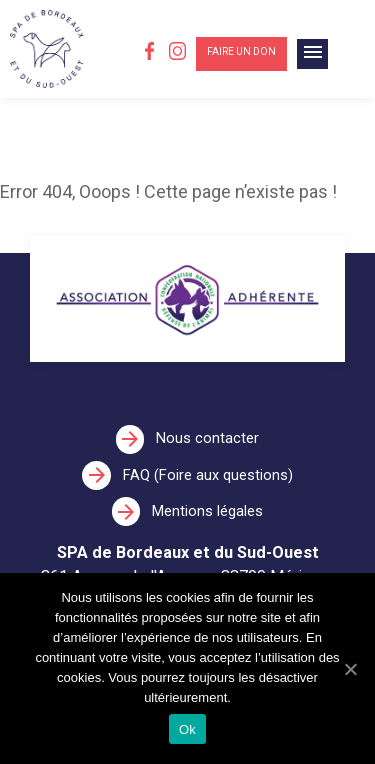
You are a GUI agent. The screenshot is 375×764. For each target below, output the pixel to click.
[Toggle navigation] (312, 54)
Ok (187, 729)
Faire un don (241, 51)
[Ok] (350, 669)
